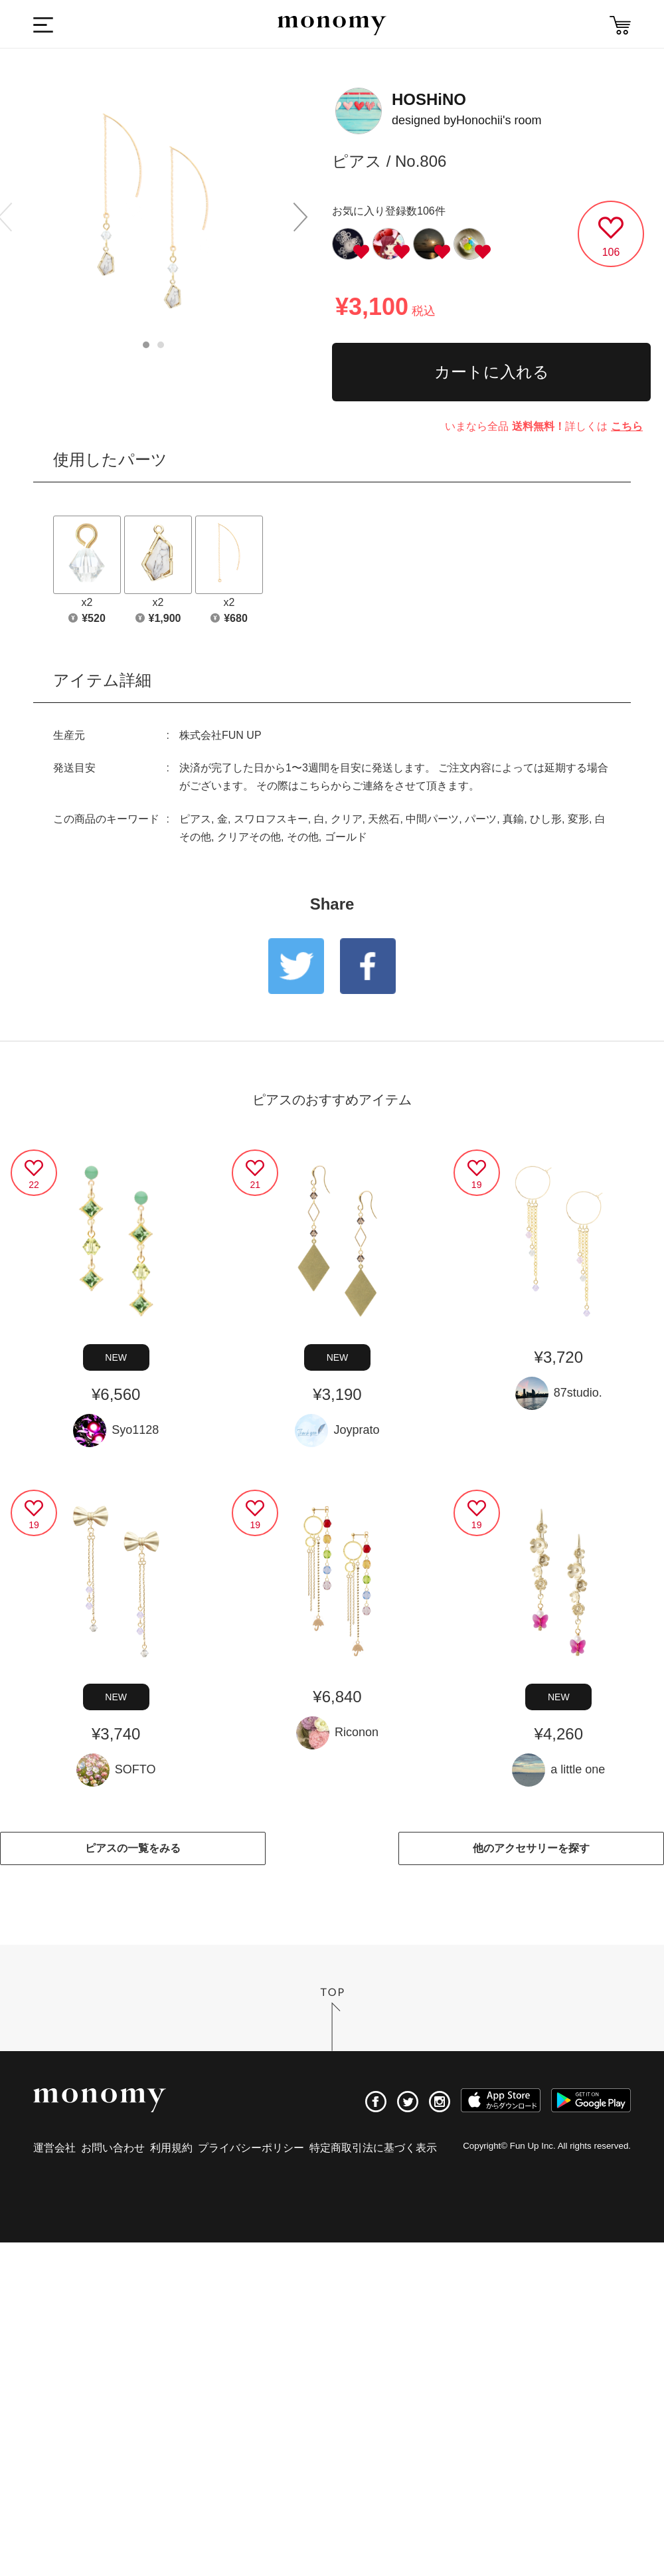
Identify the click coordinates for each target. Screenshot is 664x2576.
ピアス (195, 819)
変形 (578, 819)
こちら (627, 426)
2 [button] (160, 345)
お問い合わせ (113, 2147)
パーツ (481, 819)
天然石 (384, 819)
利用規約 (171, 2147)
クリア (347, 819)
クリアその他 (249, 836)
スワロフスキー (271, 819)
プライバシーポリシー (251, 2147)
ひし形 (546, 819)
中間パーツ (432, 819)
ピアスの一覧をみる (133, 1848)
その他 (303, 836)
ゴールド (346, 836)
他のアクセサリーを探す (531, 1848)
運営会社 (54, 2147)
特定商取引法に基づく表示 (373, 2147)
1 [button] (146, 345)
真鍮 (513, 819)
